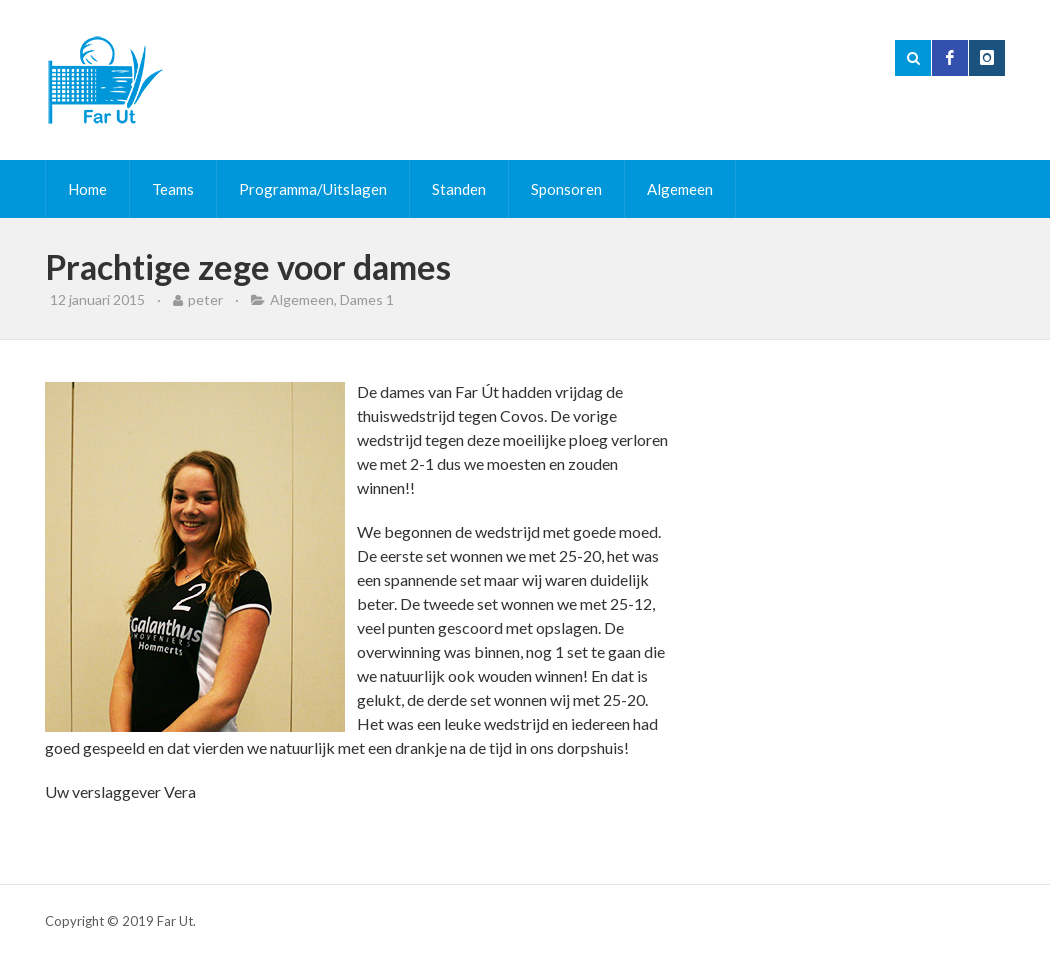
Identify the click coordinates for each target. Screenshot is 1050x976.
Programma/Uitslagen (313, 189)
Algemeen (680, 189)
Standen (459, 189)
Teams (173, 189)
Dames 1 (367, 299)
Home (87, 189)
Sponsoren (566, 189)
